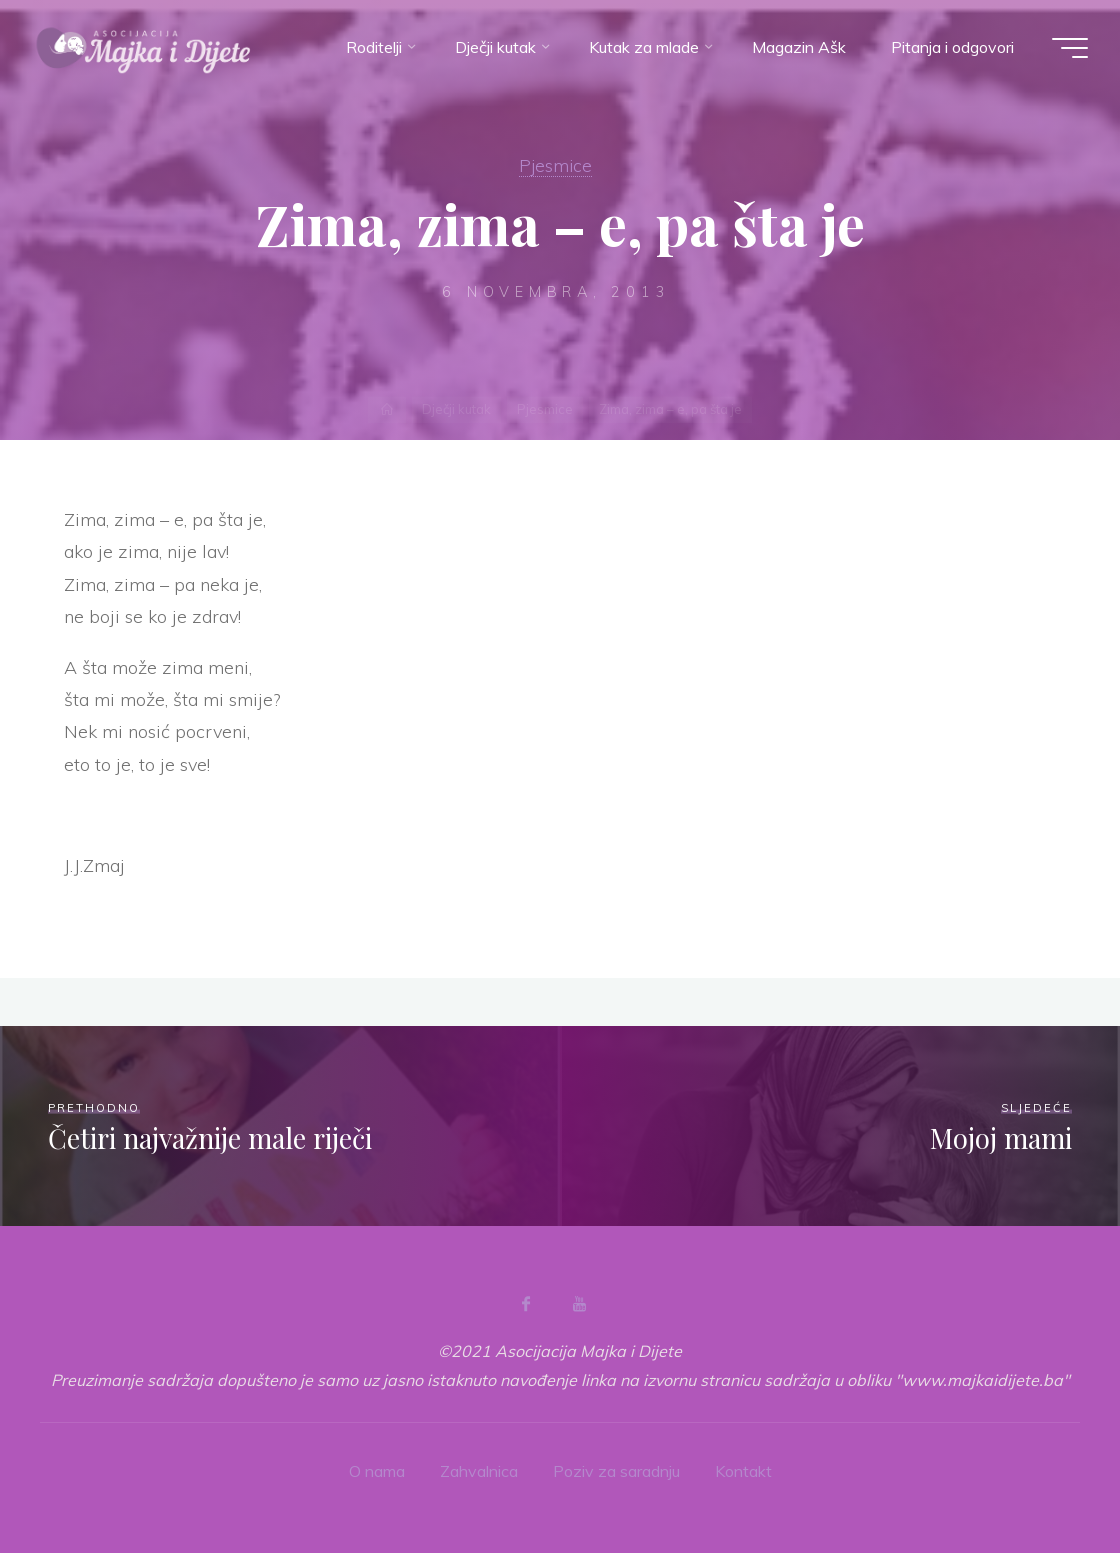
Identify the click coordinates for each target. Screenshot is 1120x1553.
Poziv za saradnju (616, 1471)
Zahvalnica (479, 1471)
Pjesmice (555, 165)
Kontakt (743, 1471)
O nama (377, 1471)
